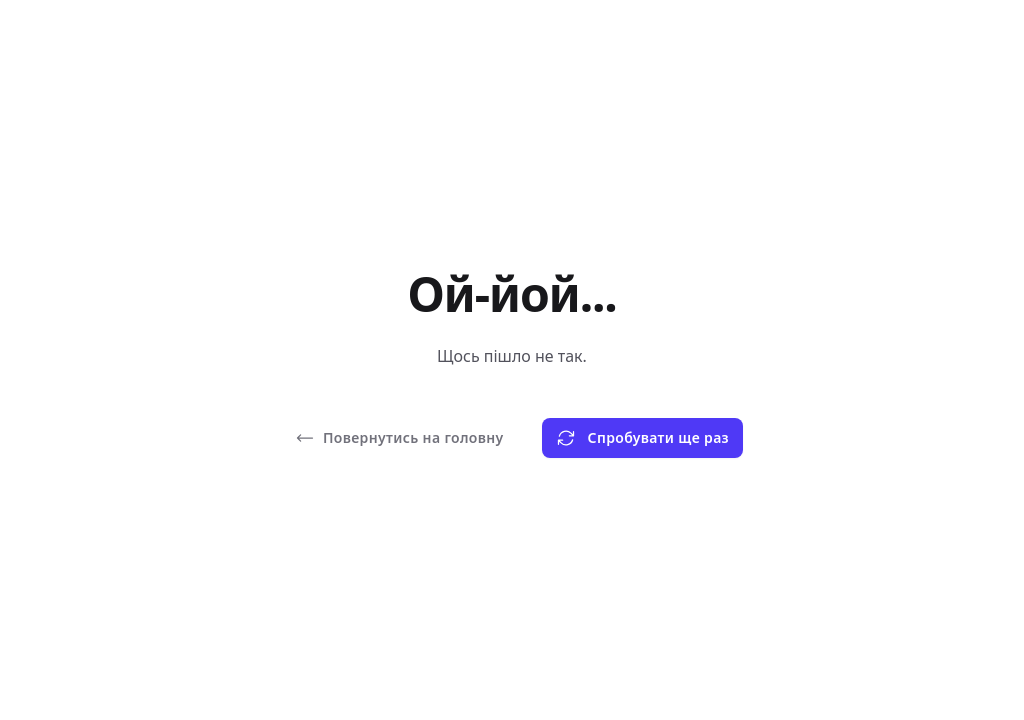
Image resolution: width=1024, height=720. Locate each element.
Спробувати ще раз (642, 438)
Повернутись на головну (399, 438)
